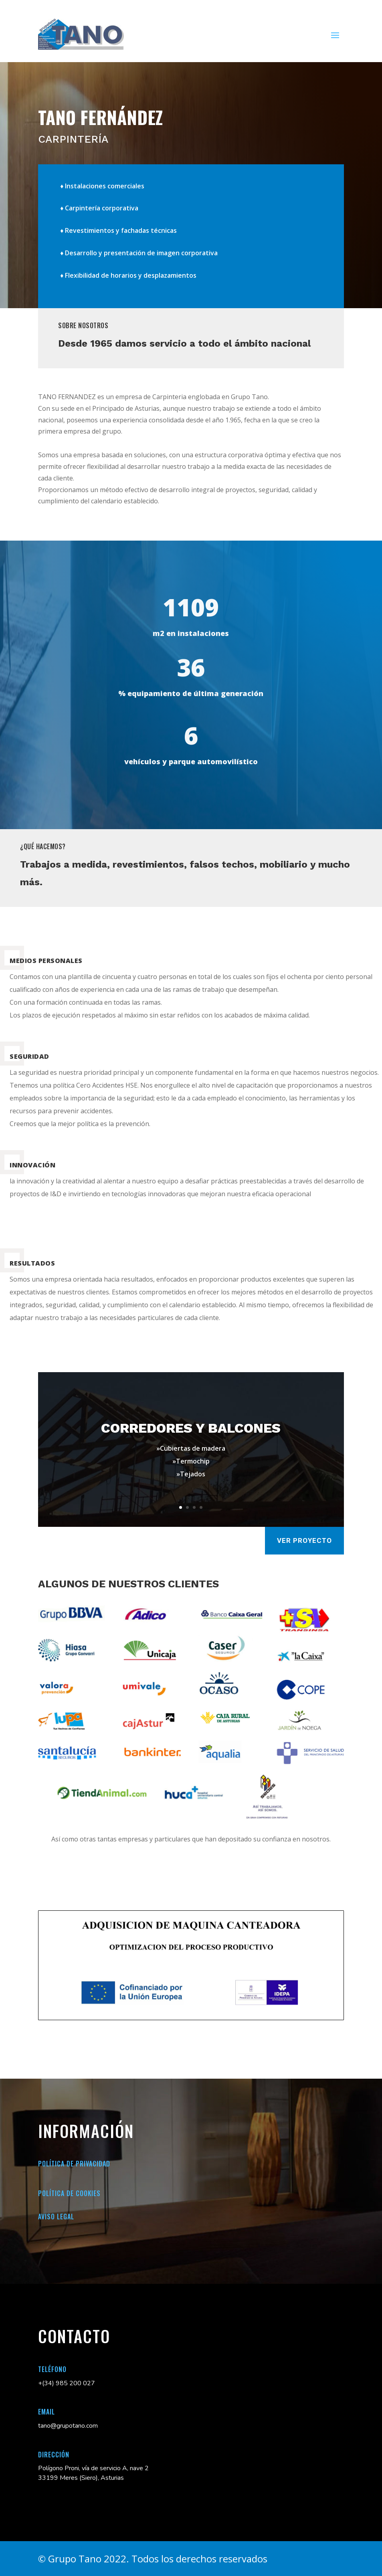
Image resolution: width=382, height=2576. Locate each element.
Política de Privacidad (74, 2163)
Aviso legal (56, 2216)
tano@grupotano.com (68, 2425)
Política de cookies (69, 2193)
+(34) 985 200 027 (66, 2383)
